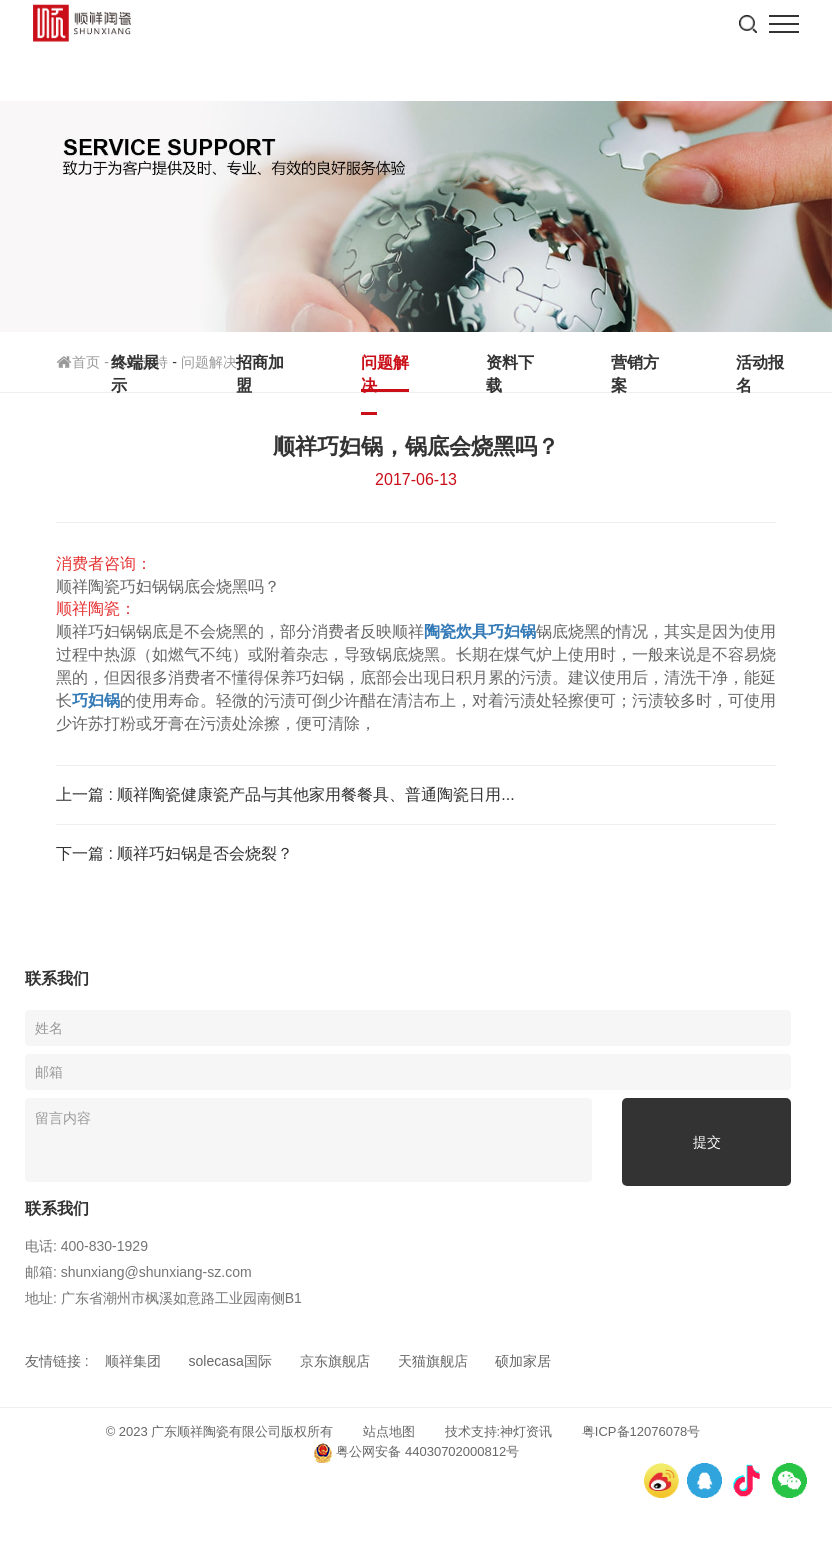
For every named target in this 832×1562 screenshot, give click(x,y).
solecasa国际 (230, 1361)
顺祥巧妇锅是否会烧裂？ (205, 853)
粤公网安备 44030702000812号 (416, 1453)
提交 (707, 1142)
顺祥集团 (133, 1361)
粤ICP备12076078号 (641, 1431)
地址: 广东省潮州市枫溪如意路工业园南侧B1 (163, 1298)
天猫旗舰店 (433, 1361)
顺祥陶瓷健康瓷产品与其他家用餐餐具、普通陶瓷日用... (315, 794)
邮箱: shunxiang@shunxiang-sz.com (138, 1272)
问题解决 (385, 374)
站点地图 (389, 1431)
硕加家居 (523, 1361)
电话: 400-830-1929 (86, 1246)
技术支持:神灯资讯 (499, 1431)
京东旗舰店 (335, 1361)
